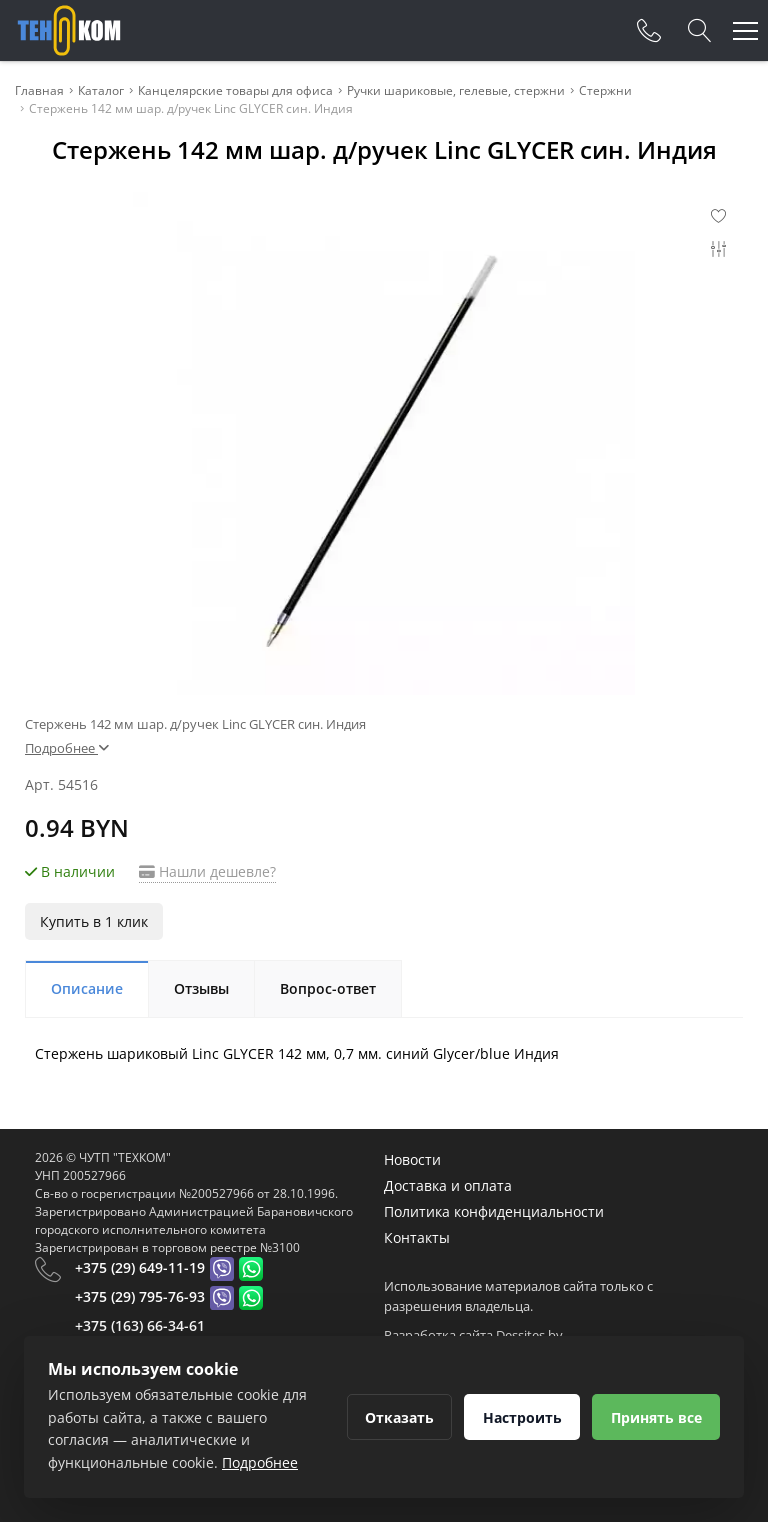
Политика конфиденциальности (494, 1211)
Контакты (417, 1237)
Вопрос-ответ (328, 988)
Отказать (396, 1417)
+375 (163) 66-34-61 (140, 1325)
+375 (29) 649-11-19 (140, 1267)
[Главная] (69, 30)
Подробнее (67, 748)
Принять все (655, 1417)
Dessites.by (529, 1335)
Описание (87, 988)
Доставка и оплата (448, 1185)
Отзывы (201, 988)
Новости (412, 1159)
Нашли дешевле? (207, 871)
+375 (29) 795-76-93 (140, 1296)
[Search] (700, 31)
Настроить (520, 1417)
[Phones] (649, 31)
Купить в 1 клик (94, 921)
